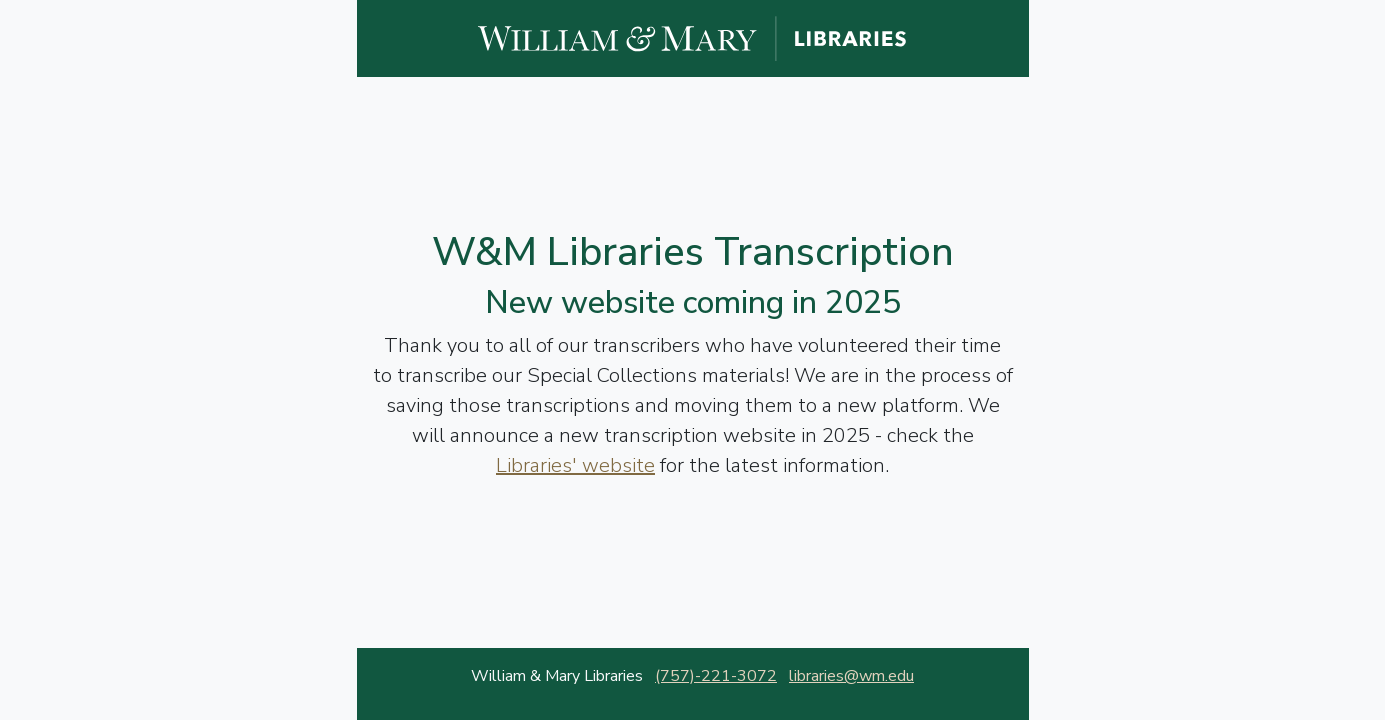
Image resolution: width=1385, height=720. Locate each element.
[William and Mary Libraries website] (693, 37)
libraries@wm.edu (851, 676)
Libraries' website (575, 465)
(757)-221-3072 (716, 676)
